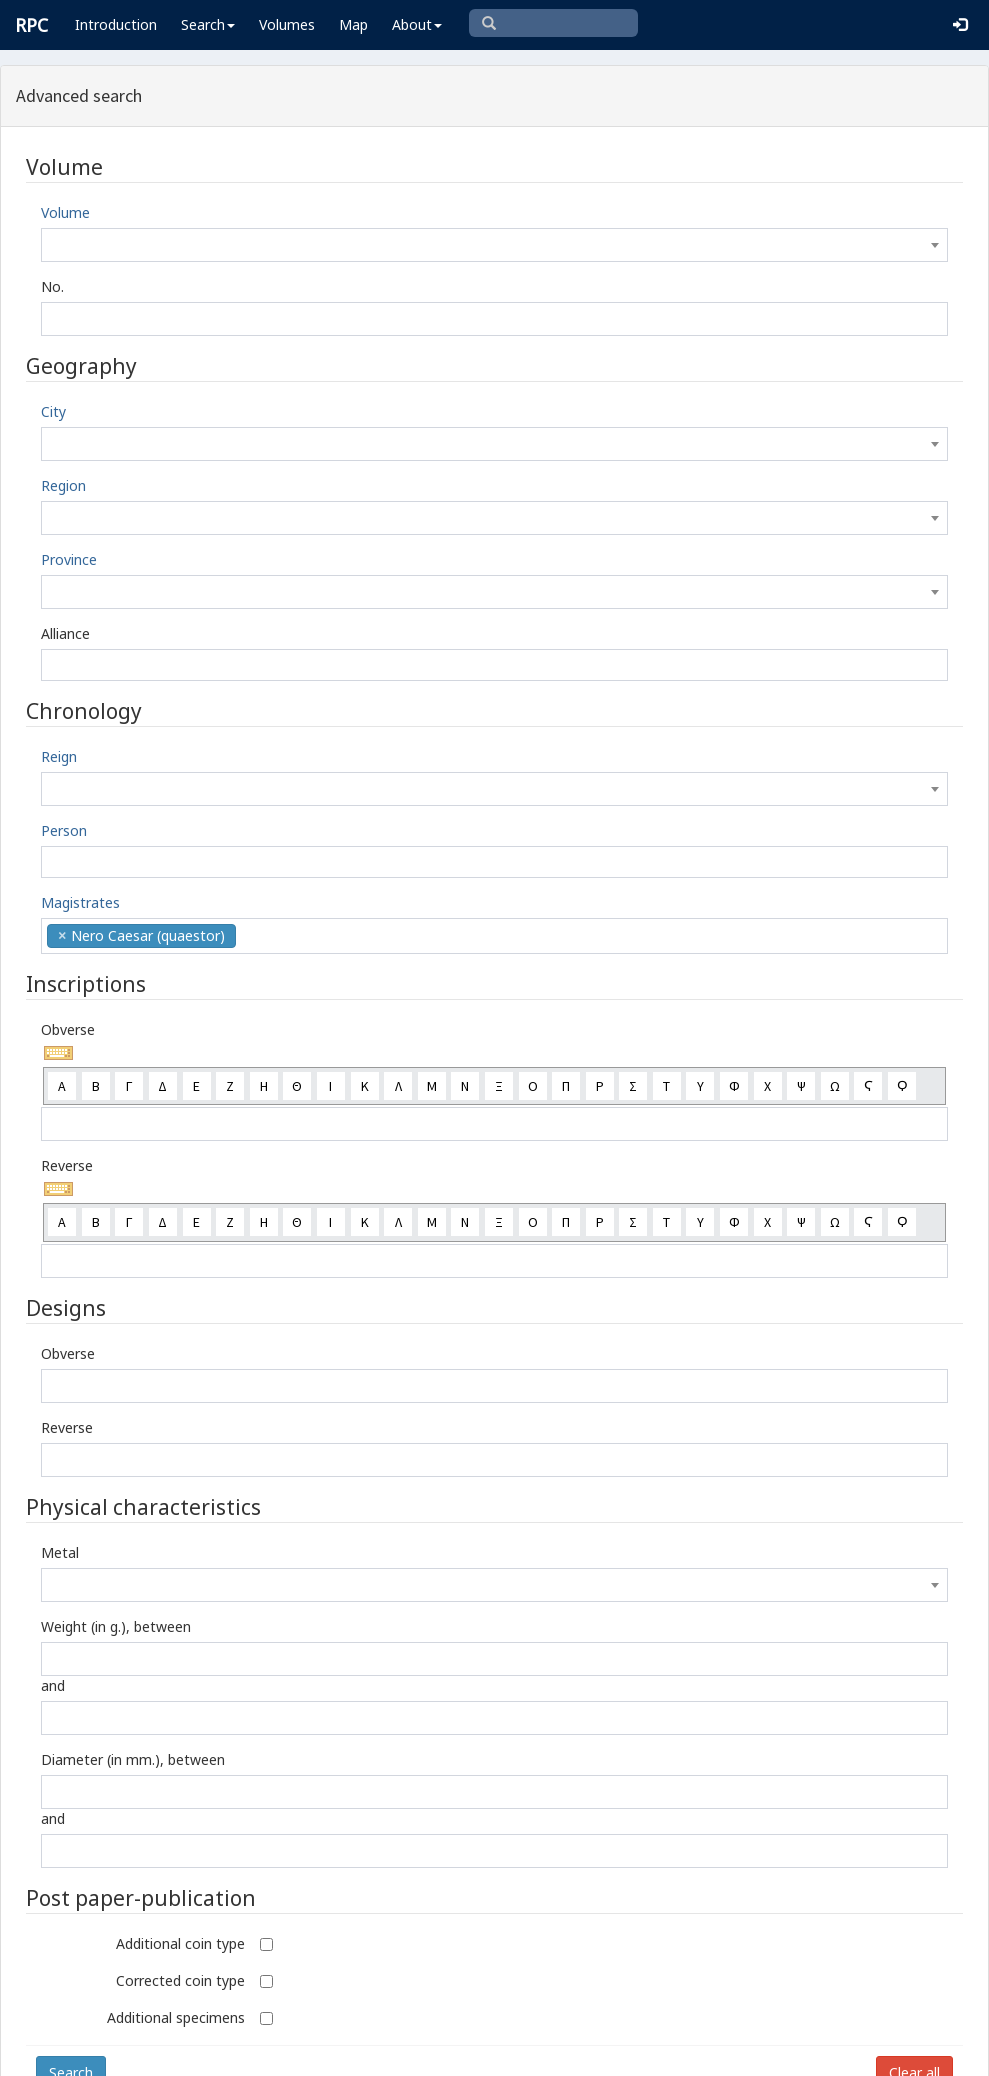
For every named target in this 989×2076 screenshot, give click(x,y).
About (417, 24)
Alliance (65, 633)
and (53, 1685)
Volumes (287, 24)
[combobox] (494, 245)
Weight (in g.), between (116, 1626)
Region (63, 485)
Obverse (68, 1029)
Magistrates (80, 902)
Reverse (67, 1165)
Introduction (116, 24)
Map (353, 24)
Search (208, 24)
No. (52, 286)
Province (69, 559)
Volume (65, 212)
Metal (60, 1552)
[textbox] (494, 245)
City (53, 411)
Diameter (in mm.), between (133, 1759)
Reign (59, 756)
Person (64, 830)
